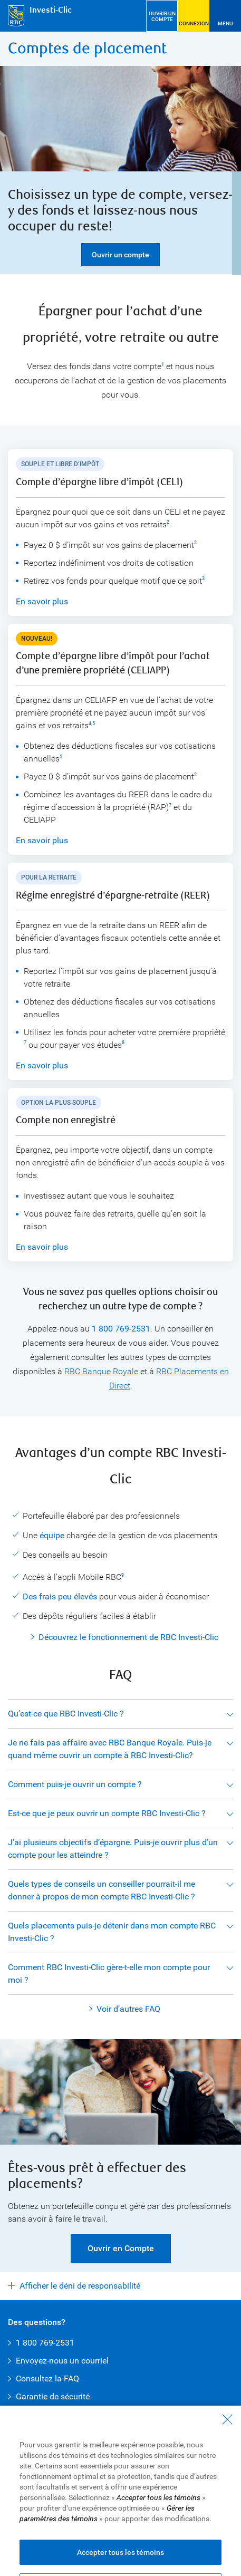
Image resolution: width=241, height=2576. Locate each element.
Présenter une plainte (174, 2533)
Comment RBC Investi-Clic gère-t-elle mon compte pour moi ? (109, 1973)
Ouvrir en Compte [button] (121, 2248)
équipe (52, 1535)
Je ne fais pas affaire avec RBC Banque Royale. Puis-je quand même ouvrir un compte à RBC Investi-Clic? (109, 1749)
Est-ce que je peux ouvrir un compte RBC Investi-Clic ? (107, 1813)
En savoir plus (42, 601)
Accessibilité (107, 2522)
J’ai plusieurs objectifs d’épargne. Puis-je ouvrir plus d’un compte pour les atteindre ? (113, 1848)
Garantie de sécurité (53, 2396)
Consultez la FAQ (47, 2379)
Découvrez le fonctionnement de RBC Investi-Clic (128, 1637)
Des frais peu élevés (60, 1596)
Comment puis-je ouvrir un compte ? (75, 1784)
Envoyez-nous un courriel (62, 2361)
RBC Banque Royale (101, 1371)
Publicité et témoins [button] (104, 2533)
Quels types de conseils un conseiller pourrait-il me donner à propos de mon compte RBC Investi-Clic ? (101, 1890)
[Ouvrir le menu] (225, 16)
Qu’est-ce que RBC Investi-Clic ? (66, 1714)
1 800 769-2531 (121, 1329)
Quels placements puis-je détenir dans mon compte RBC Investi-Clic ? (112, 1932)
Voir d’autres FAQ (128, 2009)
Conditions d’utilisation (45, 2522)
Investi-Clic (51, 10)
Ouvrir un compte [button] (120, 254)
